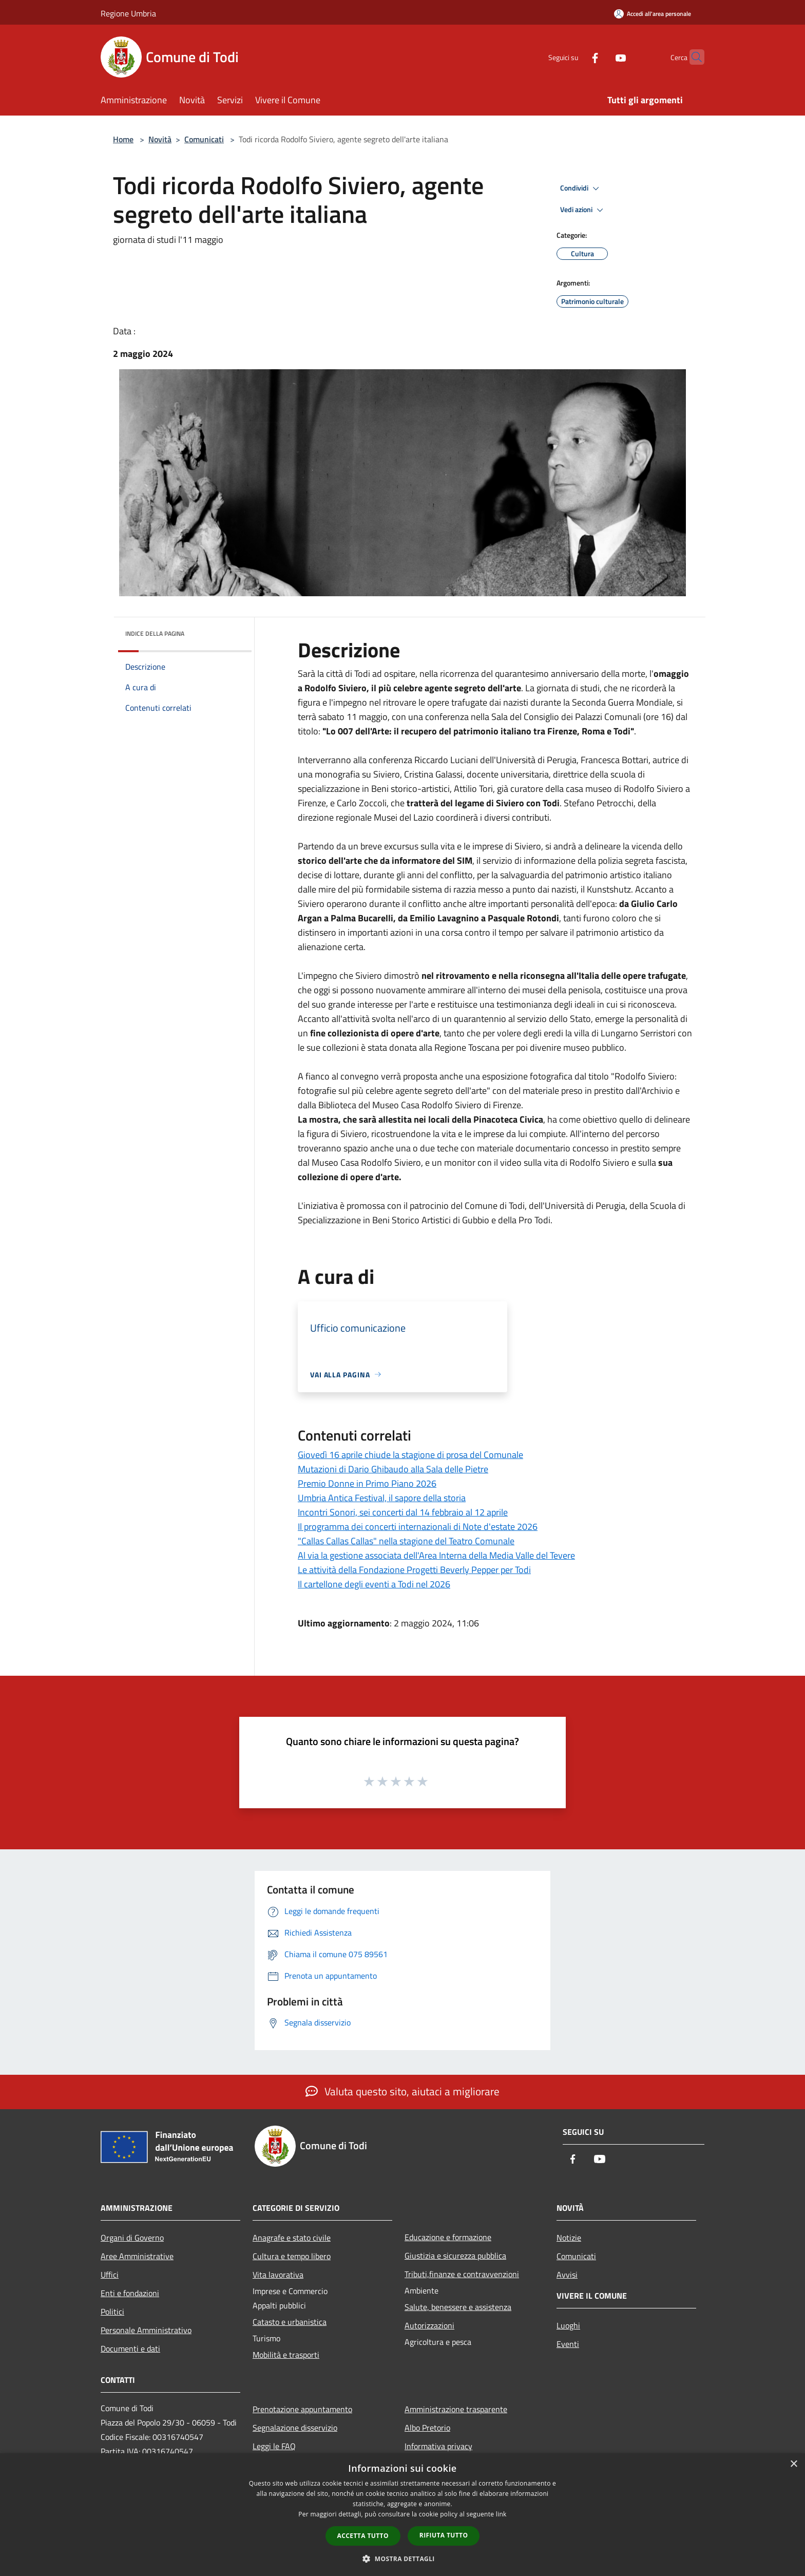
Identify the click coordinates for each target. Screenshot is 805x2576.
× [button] (793, 2464)
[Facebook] (575, 57)
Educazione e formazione (448, 2237)
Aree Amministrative (137, 2256)
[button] (402, 2558)
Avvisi (567, 2274)
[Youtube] (600, 57)
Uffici (110, 2274)
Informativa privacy (438, 2446)
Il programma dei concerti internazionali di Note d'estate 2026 (418, 1526)
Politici (112, 2311)
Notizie (569, 2237)
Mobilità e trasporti (286, 2354)
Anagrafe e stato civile (292, 2237)
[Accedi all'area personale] (652, 14)
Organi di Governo (132, 2237)
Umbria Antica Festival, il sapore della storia (382, 1498)
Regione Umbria (128, 13)
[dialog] (402, 2514)
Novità (159, 139)
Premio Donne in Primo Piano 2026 (367, 1483)
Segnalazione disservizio (295, 2427)
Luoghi (568, 2325)
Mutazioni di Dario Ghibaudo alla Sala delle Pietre (393, 1469)
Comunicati (204, 139)
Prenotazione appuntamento (302, 2409)
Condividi (581, 188)
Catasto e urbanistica (290, 2322)
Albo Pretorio (427, 2427)
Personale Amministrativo (146, 2330)
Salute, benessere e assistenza (458, 2307)
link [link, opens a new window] (501, 2514)
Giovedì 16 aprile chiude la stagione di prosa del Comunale (410, 1455)
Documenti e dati (130, 2348)
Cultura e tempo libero (292, 2256)
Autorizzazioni (429, 2325)
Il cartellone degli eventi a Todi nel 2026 (374, 1584)
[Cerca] (692, 57)
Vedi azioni (583, 210)
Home (123, 139)
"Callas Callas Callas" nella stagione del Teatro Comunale (406, 1541)
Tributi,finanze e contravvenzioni (462, 2274)
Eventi (568, 2344)
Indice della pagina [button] (154, 633)
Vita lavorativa (278, 2274)
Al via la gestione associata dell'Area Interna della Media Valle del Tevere (436, 1555)
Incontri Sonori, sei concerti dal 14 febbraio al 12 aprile (403, 1512)
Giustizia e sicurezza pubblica (455, 2255)
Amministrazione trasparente (456, 2409)
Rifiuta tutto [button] (443, 2535)
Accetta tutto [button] (363, 2535)
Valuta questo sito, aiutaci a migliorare (402, 2091)
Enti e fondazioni (130, 2293)
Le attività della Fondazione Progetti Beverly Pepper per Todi (414, 1570)
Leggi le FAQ (274, 2446)
